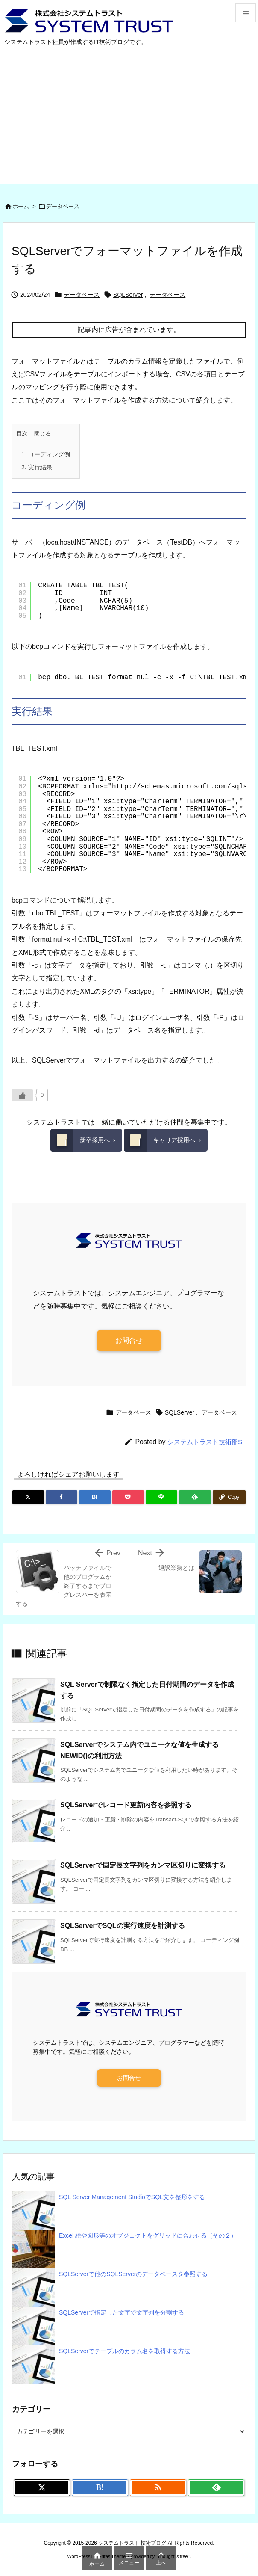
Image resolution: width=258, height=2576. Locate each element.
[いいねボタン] (22, 1095)
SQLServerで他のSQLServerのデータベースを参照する (133, 2274)
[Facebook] (61, 1497)
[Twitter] (28, 1497)
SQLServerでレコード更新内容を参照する (125, 1805)
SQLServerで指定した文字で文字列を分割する (121, 2312)
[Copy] (229, 1497)
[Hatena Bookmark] (95, 1497)
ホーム (20, 206)
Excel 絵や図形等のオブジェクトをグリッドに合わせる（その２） (148, 2235)
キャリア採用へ (159, 1140)
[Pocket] (128, 1497)
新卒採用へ (80, 1140)
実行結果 (36, 467)
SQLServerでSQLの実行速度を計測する (122, 1925)
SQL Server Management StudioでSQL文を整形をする (132, 2197)
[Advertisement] (129, 124)
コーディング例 (45, 454)
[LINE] (161, 1497)
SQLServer (128, 294)
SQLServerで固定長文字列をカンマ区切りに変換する (143, 1865)
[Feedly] (195, 1497)
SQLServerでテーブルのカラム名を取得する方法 (124, 2351)
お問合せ (129, 1340)
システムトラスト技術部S (204, 1441)
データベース (62, 206)
